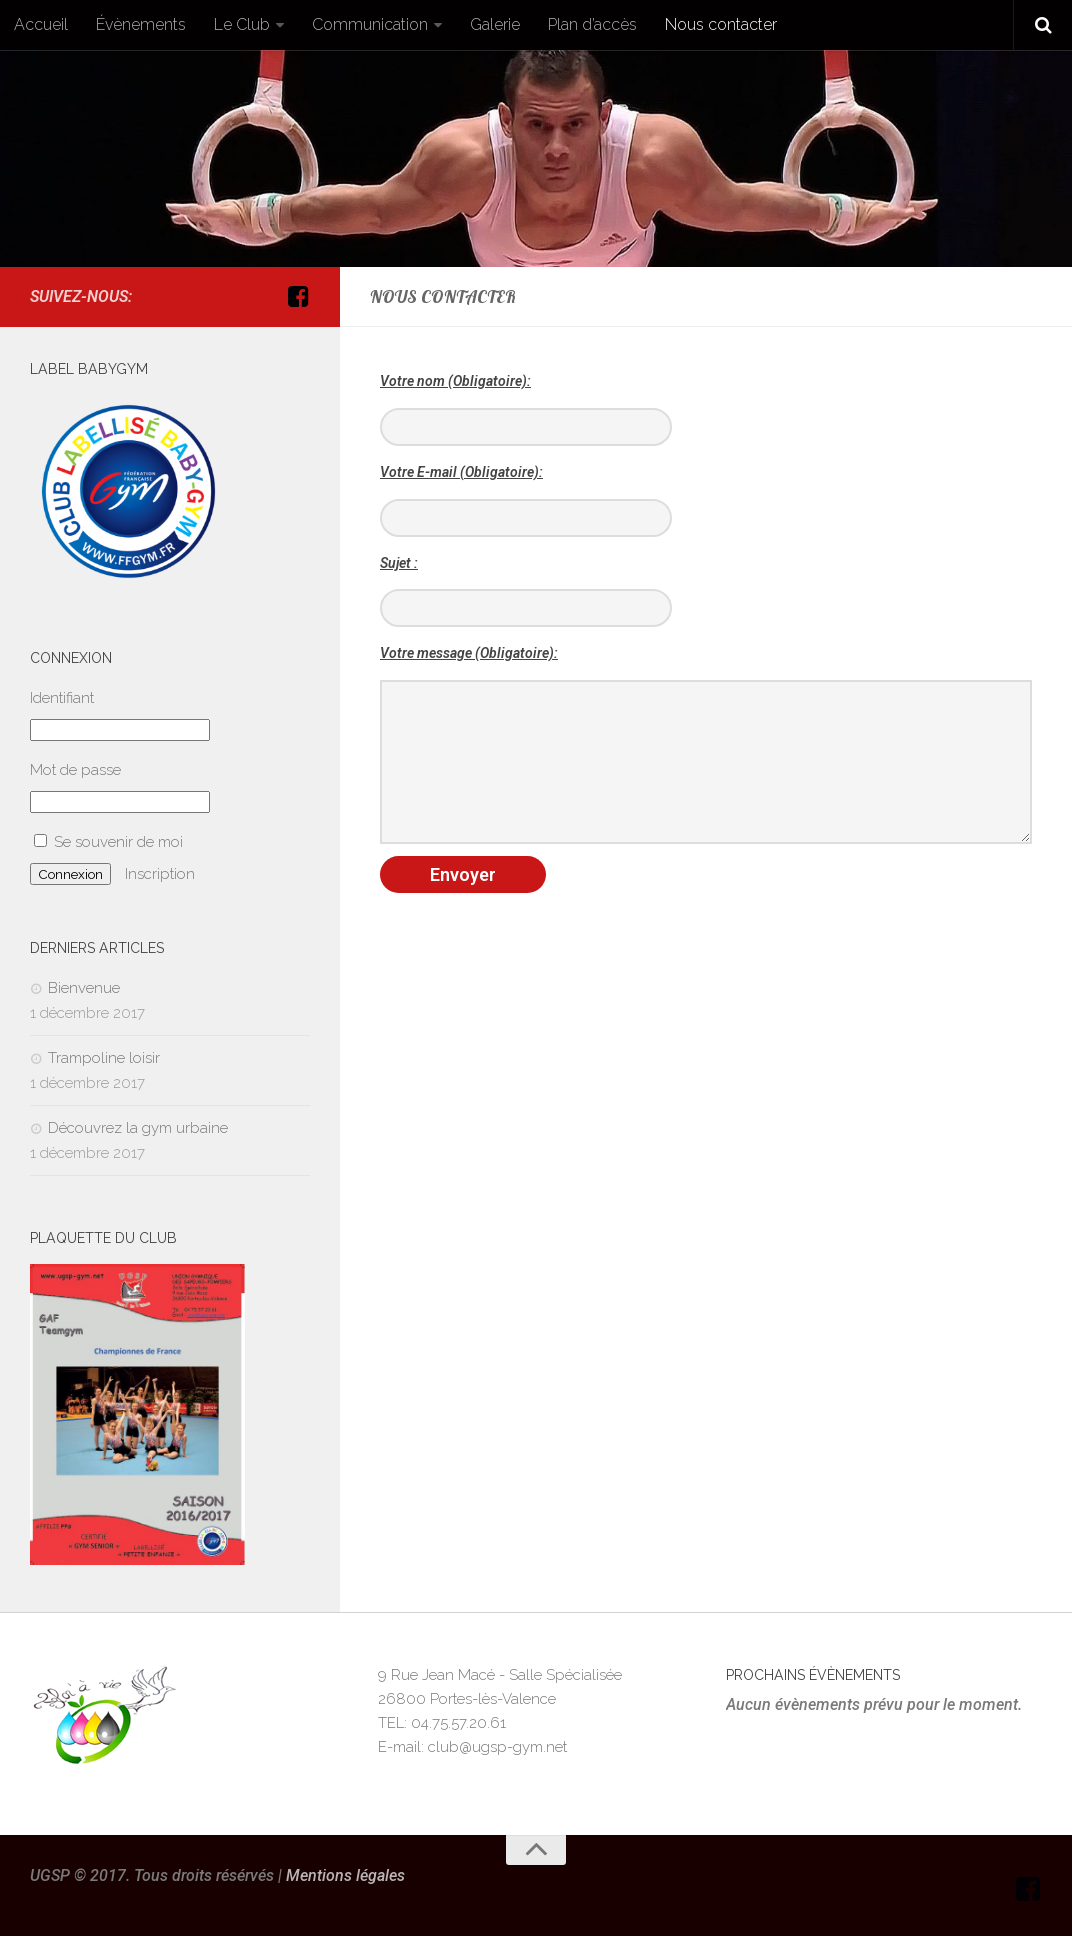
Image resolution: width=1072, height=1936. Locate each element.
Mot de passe (75, 770)
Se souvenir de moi (108, 842)
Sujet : (399, 563)
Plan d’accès (592, 24)
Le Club (242, 24)
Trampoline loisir (104, 1058)
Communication (370, 24)
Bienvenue (84, 988)
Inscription (160, 874)
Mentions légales (345, 1875)
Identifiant (62, 698)
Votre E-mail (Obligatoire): (461, 472)
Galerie (495, 24)
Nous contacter (721, 24)
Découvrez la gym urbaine (138, 1128)
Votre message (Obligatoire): (469, 653)
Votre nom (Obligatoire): (455, 381)
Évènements (141, 24)
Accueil (41, 24)
